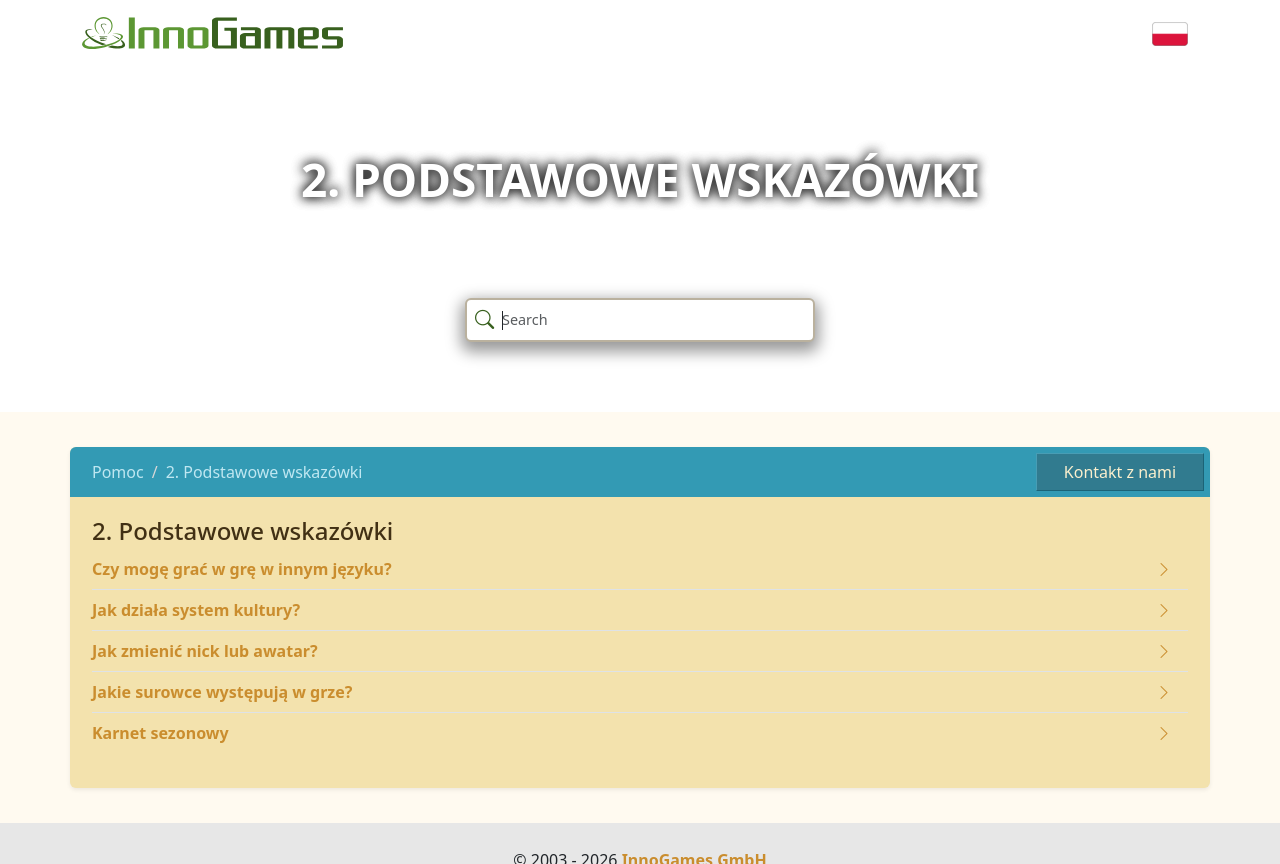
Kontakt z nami (1120, 472)
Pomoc (118, 472)
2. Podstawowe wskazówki (264, 472)
